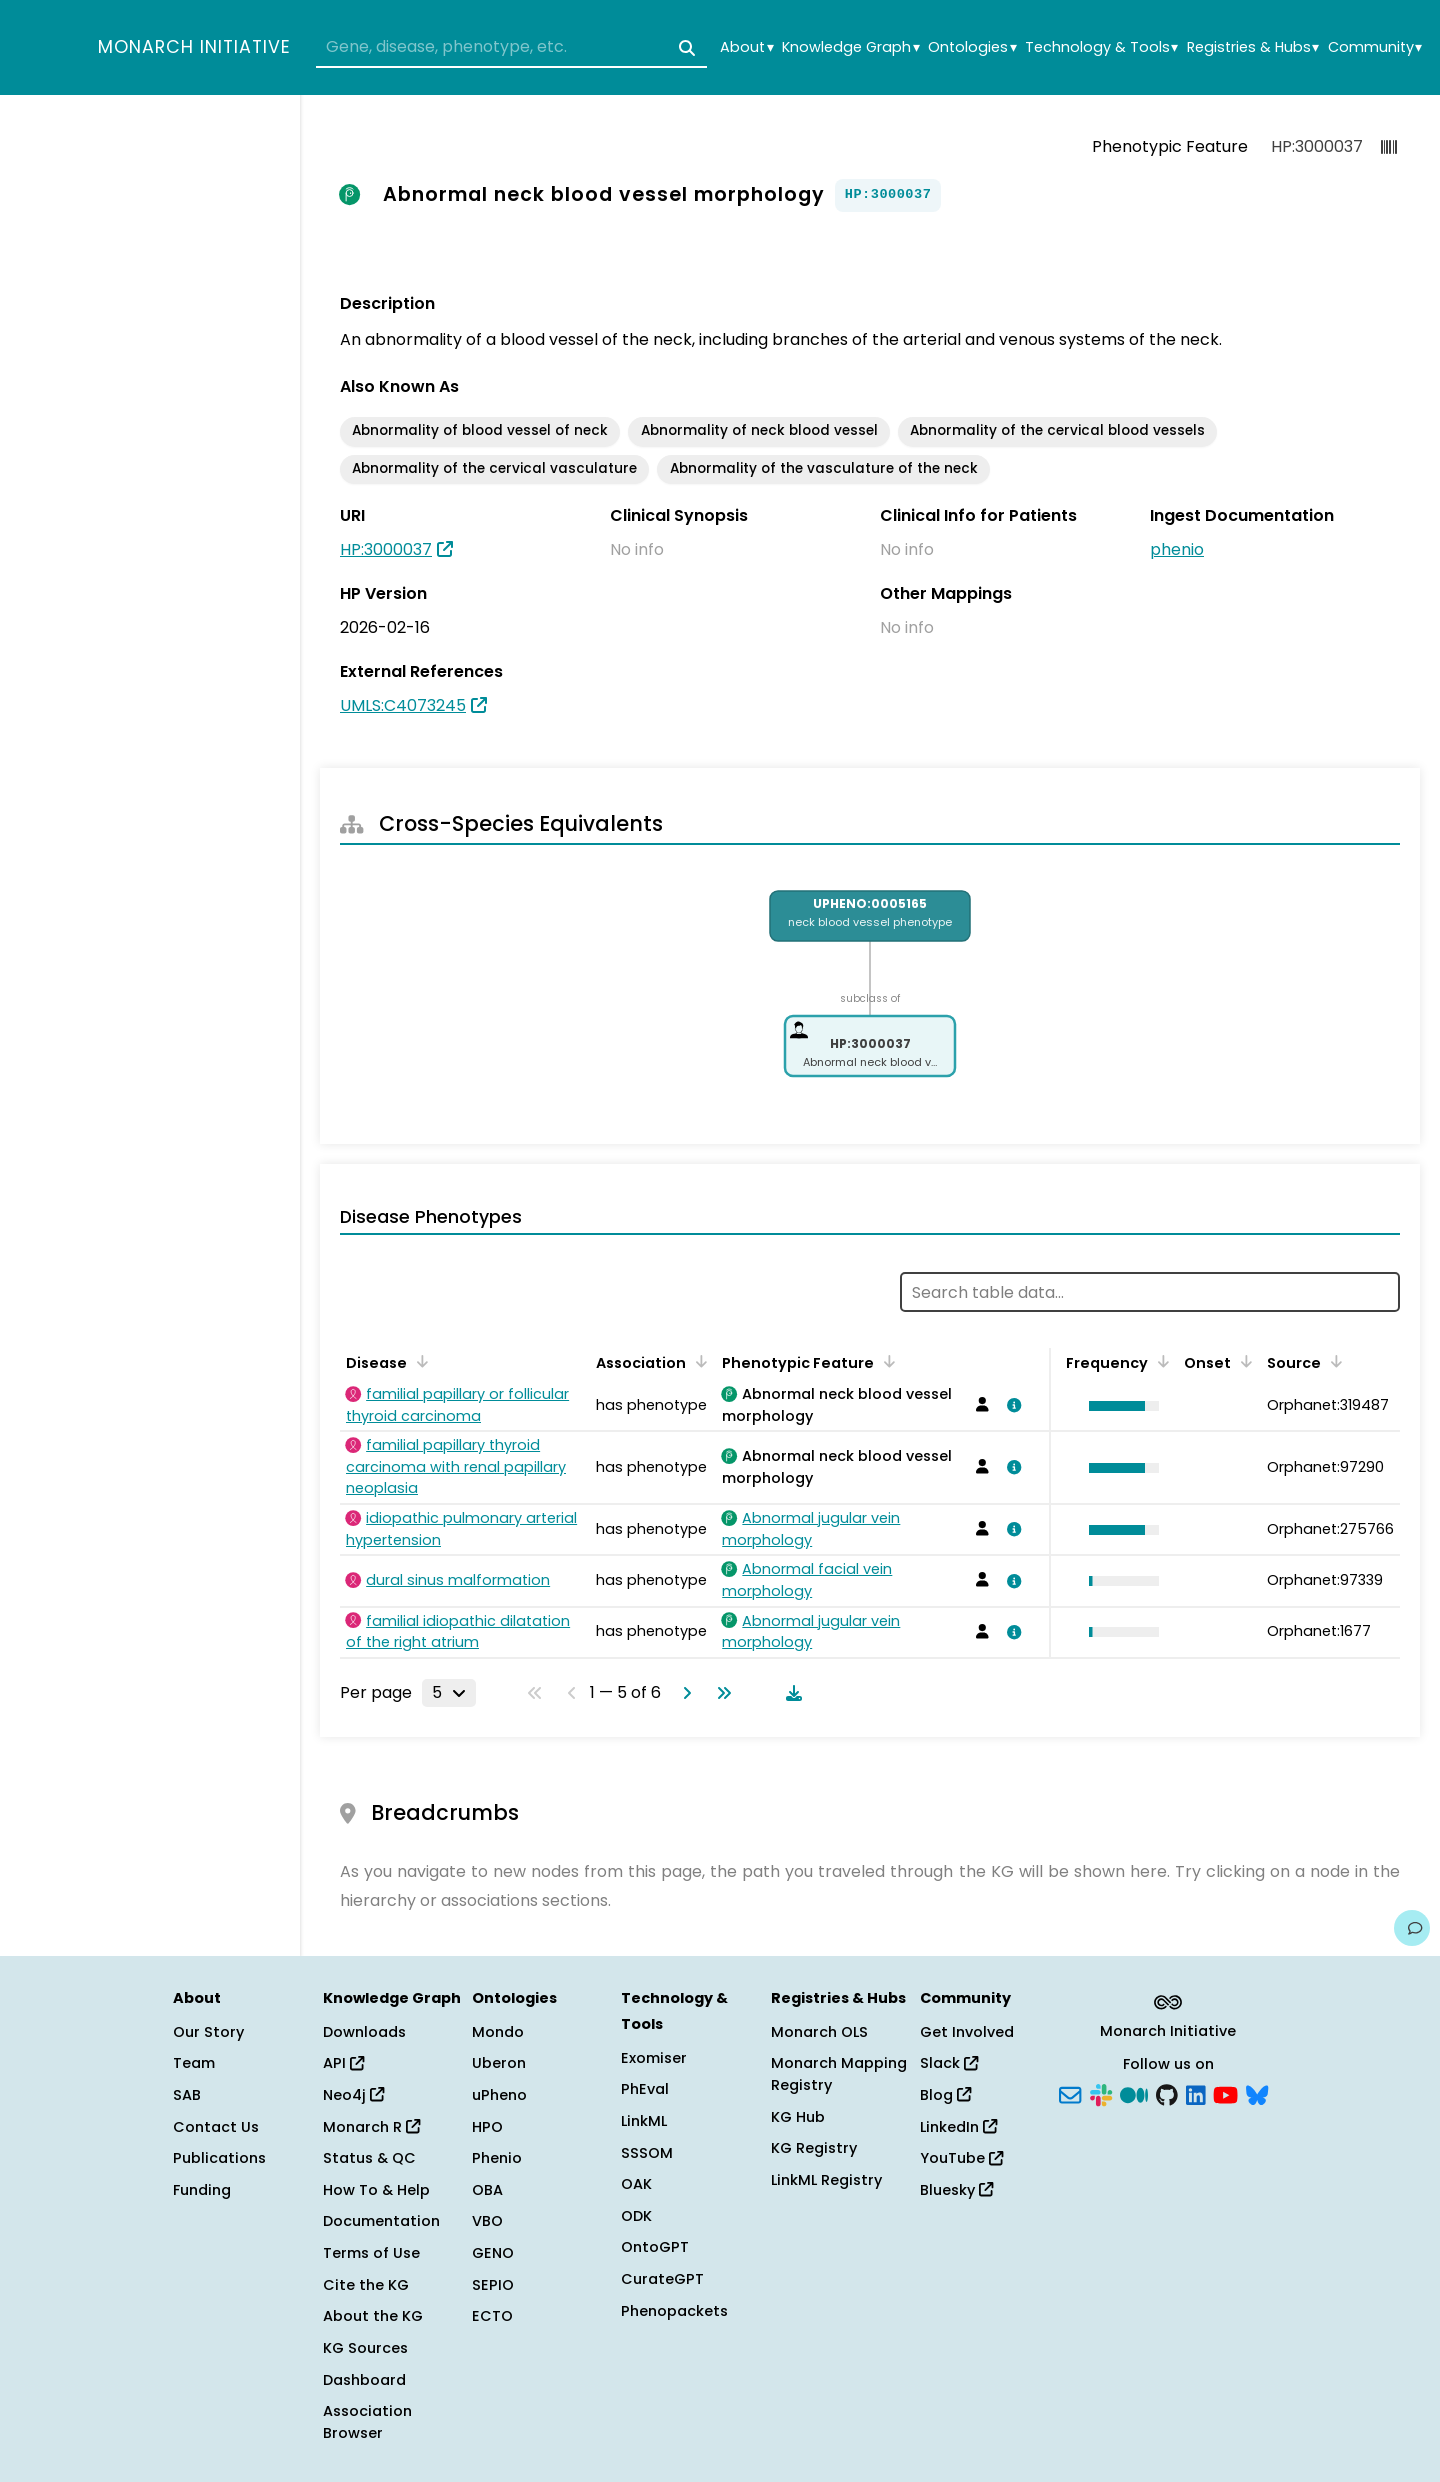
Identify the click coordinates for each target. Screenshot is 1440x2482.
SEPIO (493, 2285)
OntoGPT (655, 2247)
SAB (187, 2095)
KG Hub (798, 2117)
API (343, 2063)
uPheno (499, 2095)
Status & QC (369, 2158)
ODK (636, 2216)
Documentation (381, 2221)
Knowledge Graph (850, 47)
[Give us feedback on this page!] (1412, 1928)
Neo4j (353, 2095)
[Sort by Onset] (1243, 1361)
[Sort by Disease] (419, 1361)
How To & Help (376, 2190)
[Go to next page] (683, 1693)
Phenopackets (674, 2311)
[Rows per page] (449, 1693)
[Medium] (1134, 2094)
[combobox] (511, 48)
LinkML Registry (826, 2180)
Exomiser (654, 2058)
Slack (949, 2063)
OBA (487, 2190)
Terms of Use (371, 2253)
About (746, 47)
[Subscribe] (1070, 2094)
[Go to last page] (720, 1693)
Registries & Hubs (1253, 47)
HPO (487, 2127)
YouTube (961, 2158)
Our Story (208, 2032)
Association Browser (367, 2422)
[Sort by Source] (1333, 1361)
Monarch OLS (819, 2032)
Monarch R (371, 2127)
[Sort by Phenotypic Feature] (886, 1361)
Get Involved (967, 2032)
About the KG (373, 2316)
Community (1375, 47)
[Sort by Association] (698, 1361)
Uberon (499, 2063)
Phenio (497, 2158)
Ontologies (972, 47)
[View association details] (1011, 1405)
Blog (945, 2095)
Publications (219, 2158)
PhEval (645, 2089)
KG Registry (814, 2148)
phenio (1177, 549)
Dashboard (364, 2380)
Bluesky (956, 2190)
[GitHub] (1167, 2094)
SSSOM (647, 2153)
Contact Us (216, 2127)
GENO (493, 2253)
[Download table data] (790, 1693)
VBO (487, 2221)
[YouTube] (1225, 2094)
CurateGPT (662, 2279)
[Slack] (1101, 2094)
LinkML (644, 2121)
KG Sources (365, 2348)
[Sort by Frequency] (1160, 1361)
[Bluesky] (1257, 2094)
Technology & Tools (1101, 47)
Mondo (498, 2032)
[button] (1119, 1406)
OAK (636, 2184)
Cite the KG (366, 2285)
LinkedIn (958, 2127)
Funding (202, 2190)
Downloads (364, 2032)
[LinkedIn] (1196, 2094)
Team (194, 2063)
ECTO (492, 2316)
